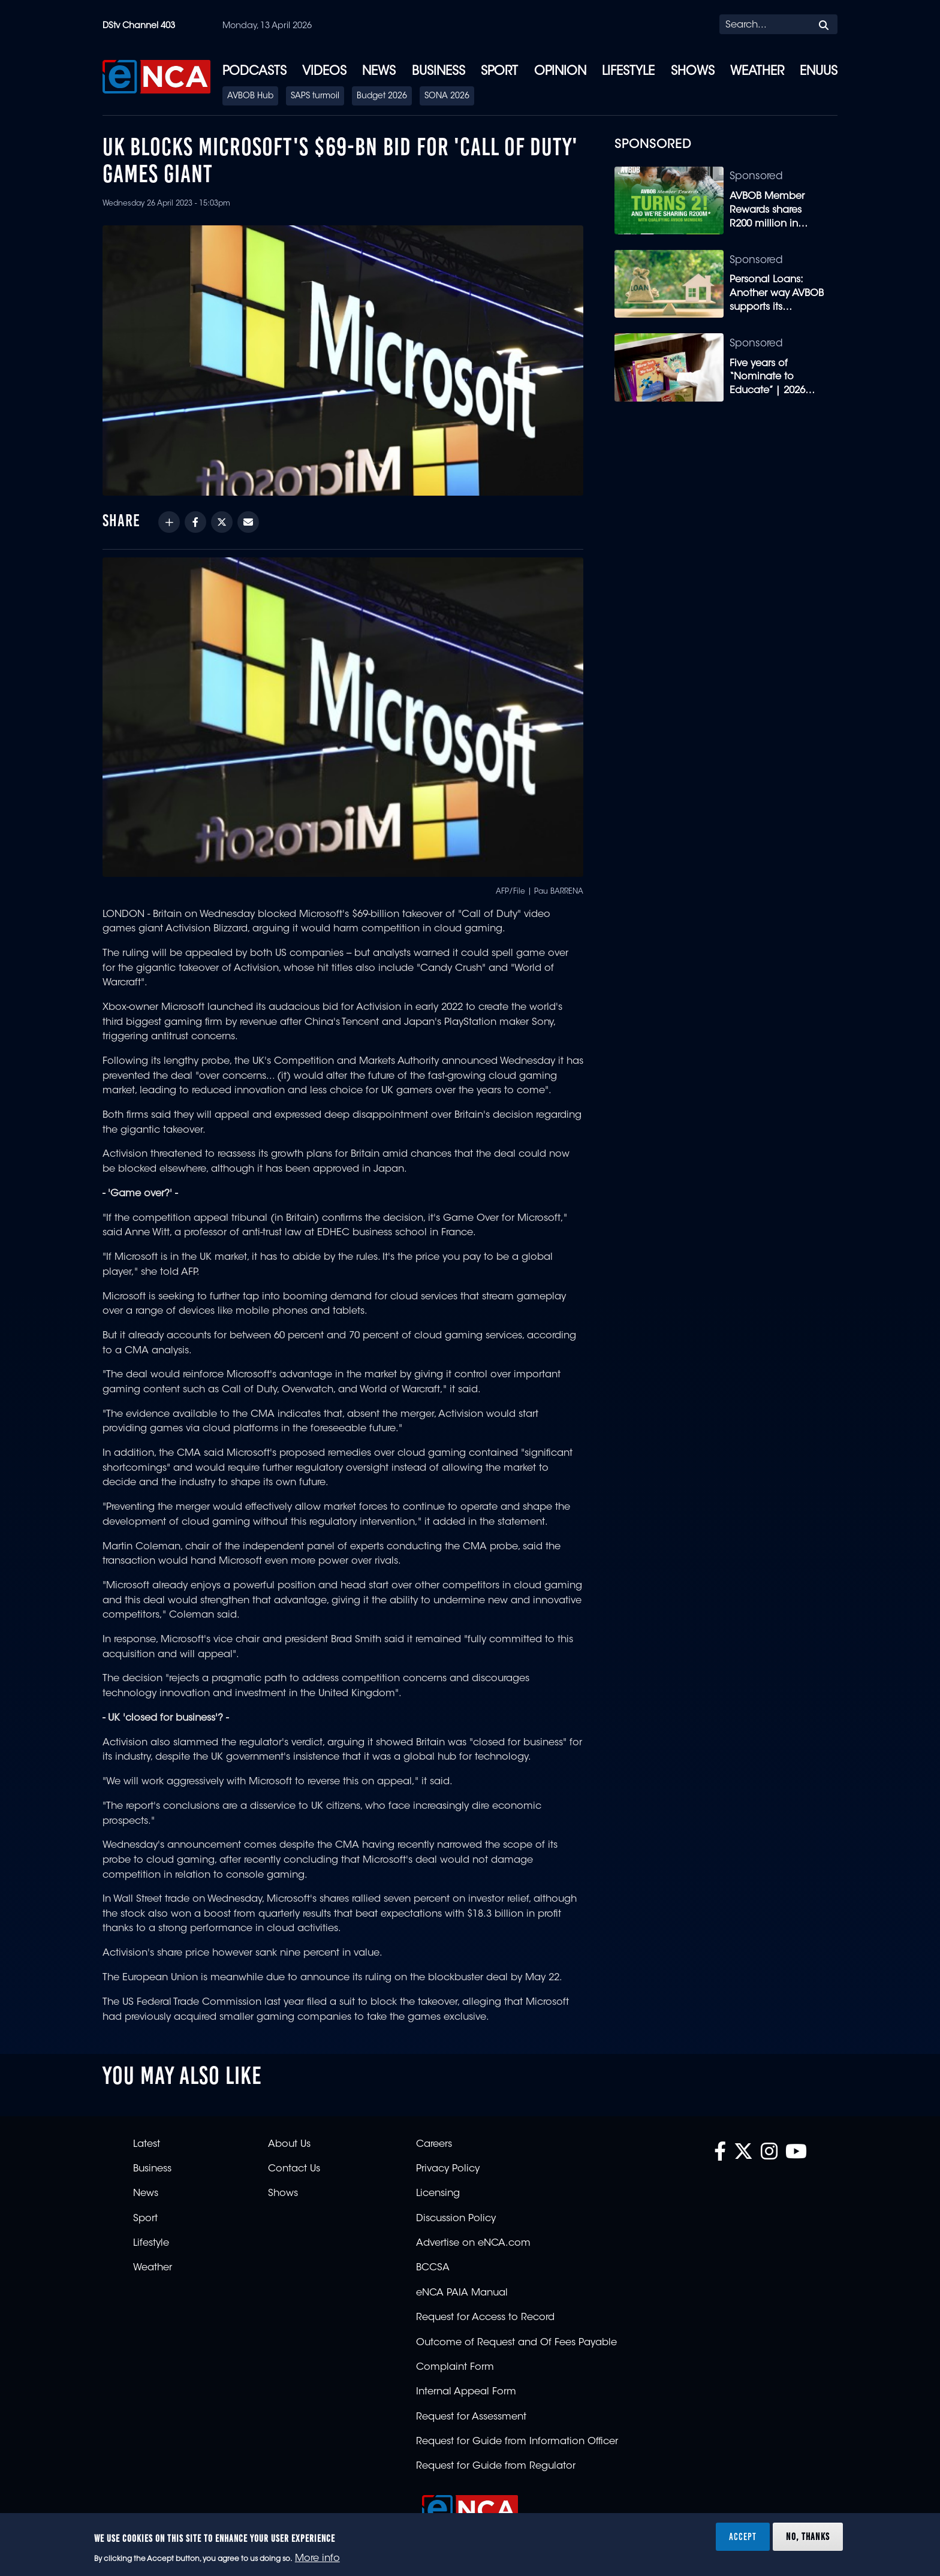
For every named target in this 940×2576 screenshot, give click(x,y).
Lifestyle (628, 72)
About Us (289, 2144)
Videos (324, 72)
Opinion (560, 72)
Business (438, 72)
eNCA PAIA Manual (462, 2293)
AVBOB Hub (250, 96)
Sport (499, 72)
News (379, 72)
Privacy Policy (448, 2169)
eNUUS (818, 72)
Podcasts (254, 72)
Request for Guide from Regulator (496, 2466)
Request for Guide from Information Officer (517, 2442)
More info (317, 2558)
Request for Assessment (471, 2417)
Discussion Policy (456, 2219)
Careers (434, 2144)
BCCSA (433, 2268)
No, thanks (808, 2536)
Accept (743, 2536)
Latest (146, 2144)
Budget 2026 (382, 96)
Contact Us (294, 2169)
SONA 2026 (446, 96)
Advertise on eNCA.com (473, 2243)
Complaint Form (455, 2367)
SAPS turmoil (315, 96)
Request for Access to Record (485, 2317)
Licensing (438, 2193)
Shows (693, 72)
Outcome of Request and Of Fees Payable (516, 2343)
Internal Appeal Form (466, 2392)
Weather (757, 72)
